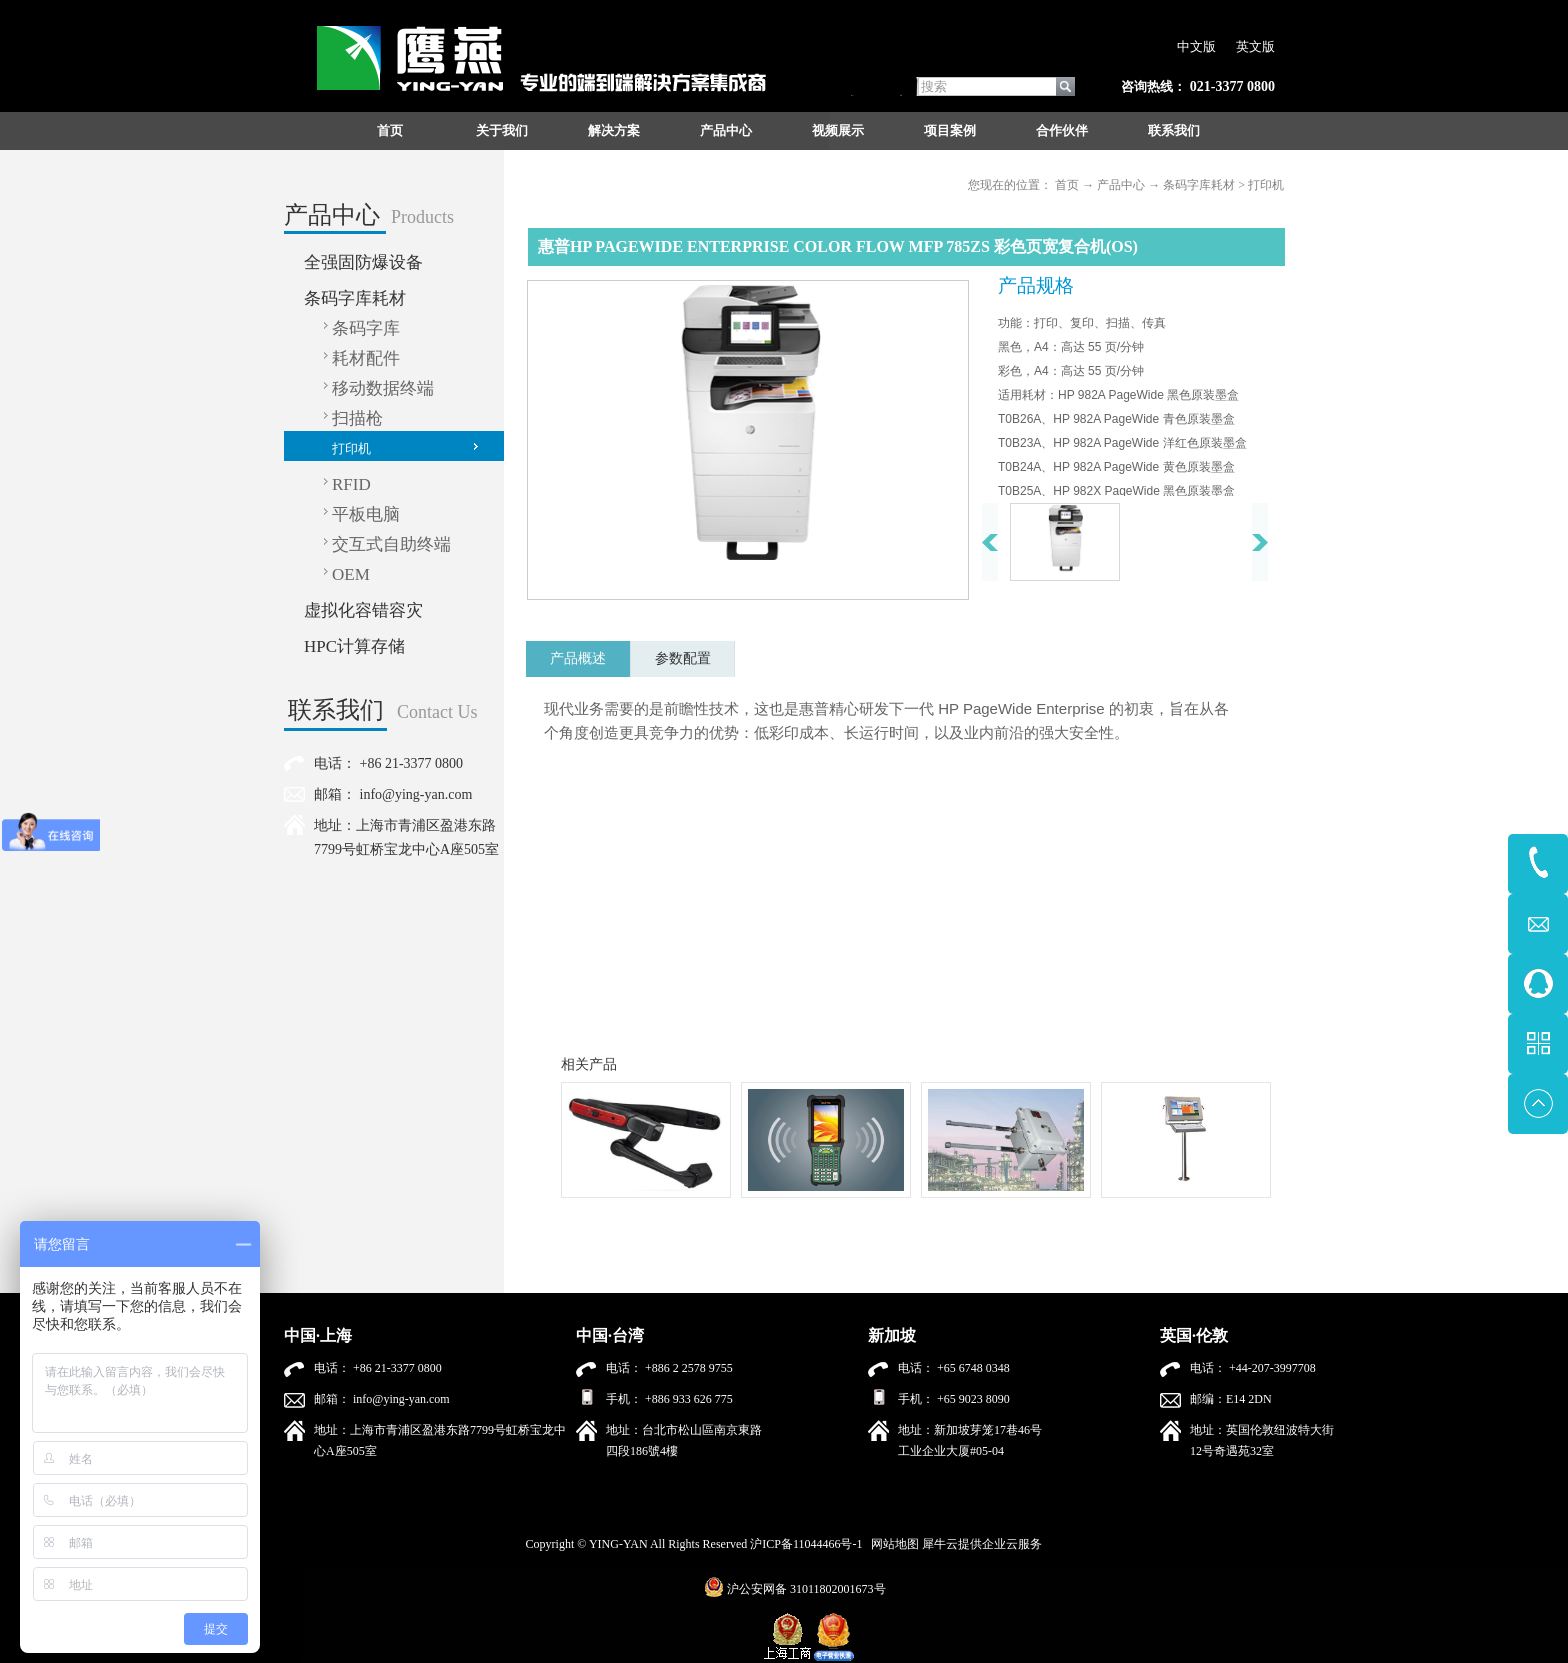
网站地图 (892, 1544)
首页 (390, 130)
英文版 (1255, 46)
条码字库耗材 (1199, 185)
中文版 (1196, 46)
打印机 (1266, 185)
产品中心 (1121, 185)
